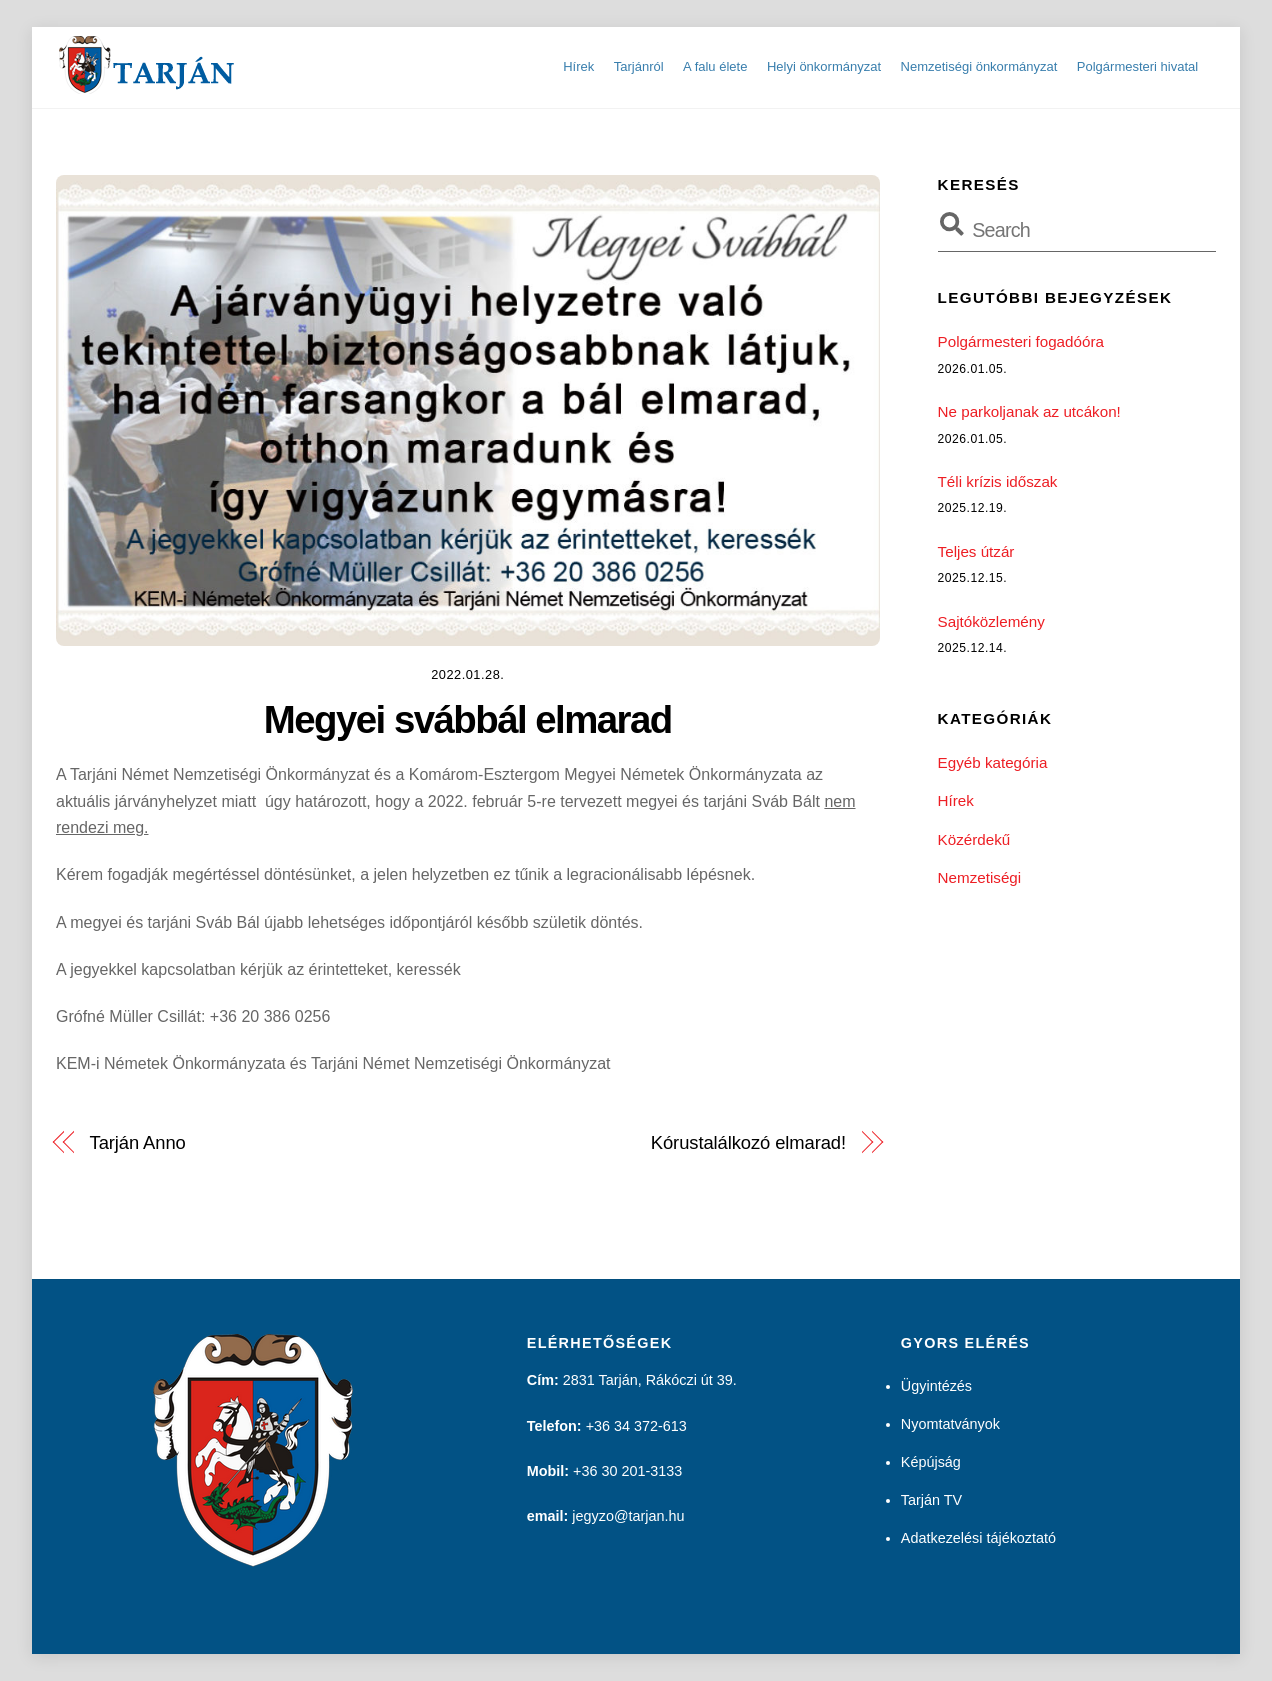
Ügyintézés (936, 1386)
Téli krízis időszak (998, 481)
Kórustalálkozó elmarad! (748, 1142)
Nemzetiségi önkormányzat (979, 66)
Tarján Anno (138, 1142)
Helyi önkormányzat (824, 66)
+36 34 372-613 (636, 1426)
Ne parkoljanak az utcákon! (1029, 411)
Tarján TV (931, 1500)
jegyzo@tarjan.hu (628, 1516)
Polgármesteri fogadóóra (1021, 341)
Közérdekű (974, 839)
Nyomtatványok (950, 1424)
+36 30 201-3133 (627, 1471)
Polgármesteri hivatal (1137, 66)
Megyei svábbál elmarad (468, 719)
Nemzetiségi (980, 877)
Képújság (931, 1462)
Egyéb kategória (993, 762)
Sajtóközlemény (991, 621)
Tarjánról (639, 66)
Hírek (578, 66)
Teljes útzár (976, 551)
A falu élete (715, 66)
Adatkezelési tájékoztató (978, 1538)
